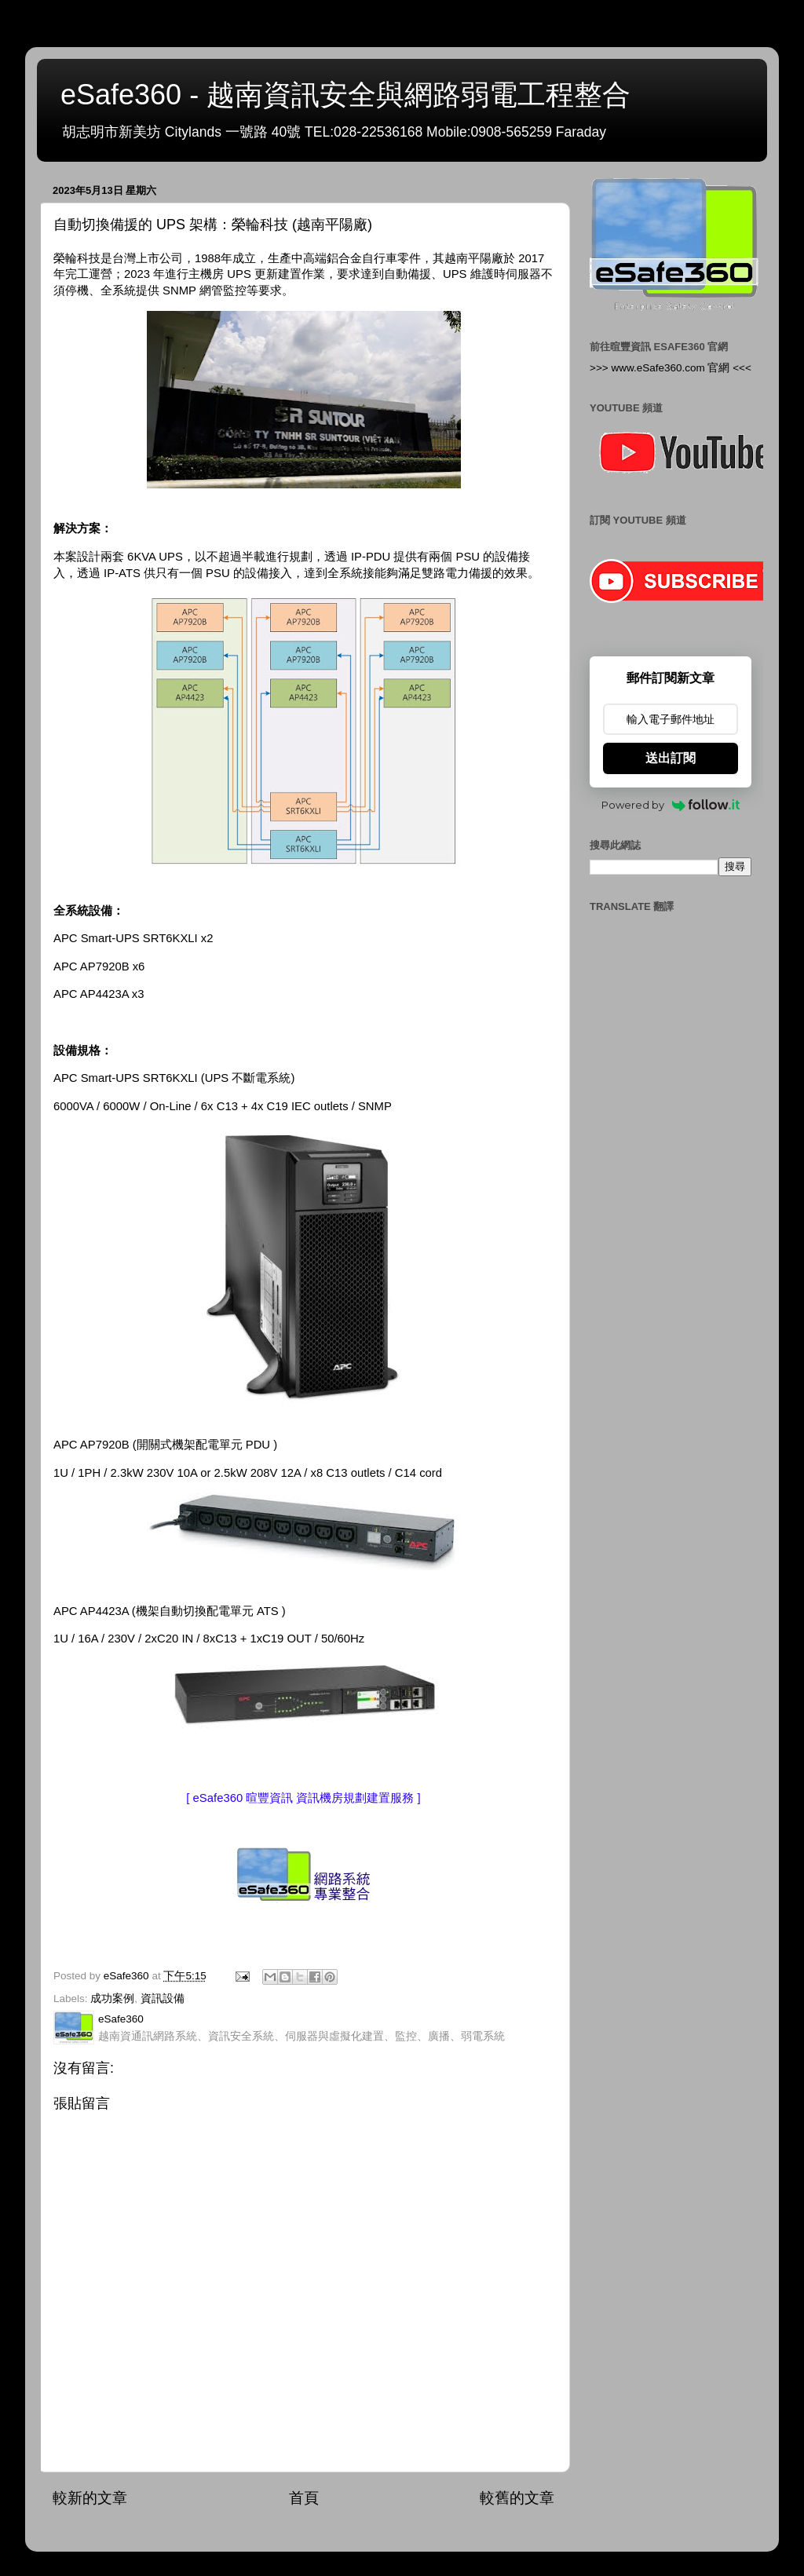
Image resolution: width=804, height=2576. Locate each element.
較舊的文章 (517, 2498)
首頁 (304, 2498)
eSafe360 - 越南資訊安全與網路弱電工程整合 (345, 95)
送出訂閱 (670, 758)
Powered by (670, 804)
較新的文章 (90, 2498)
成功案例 (112, 1998)
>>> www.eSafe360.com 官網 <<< (670, 368)
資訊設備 (163, 1998)
